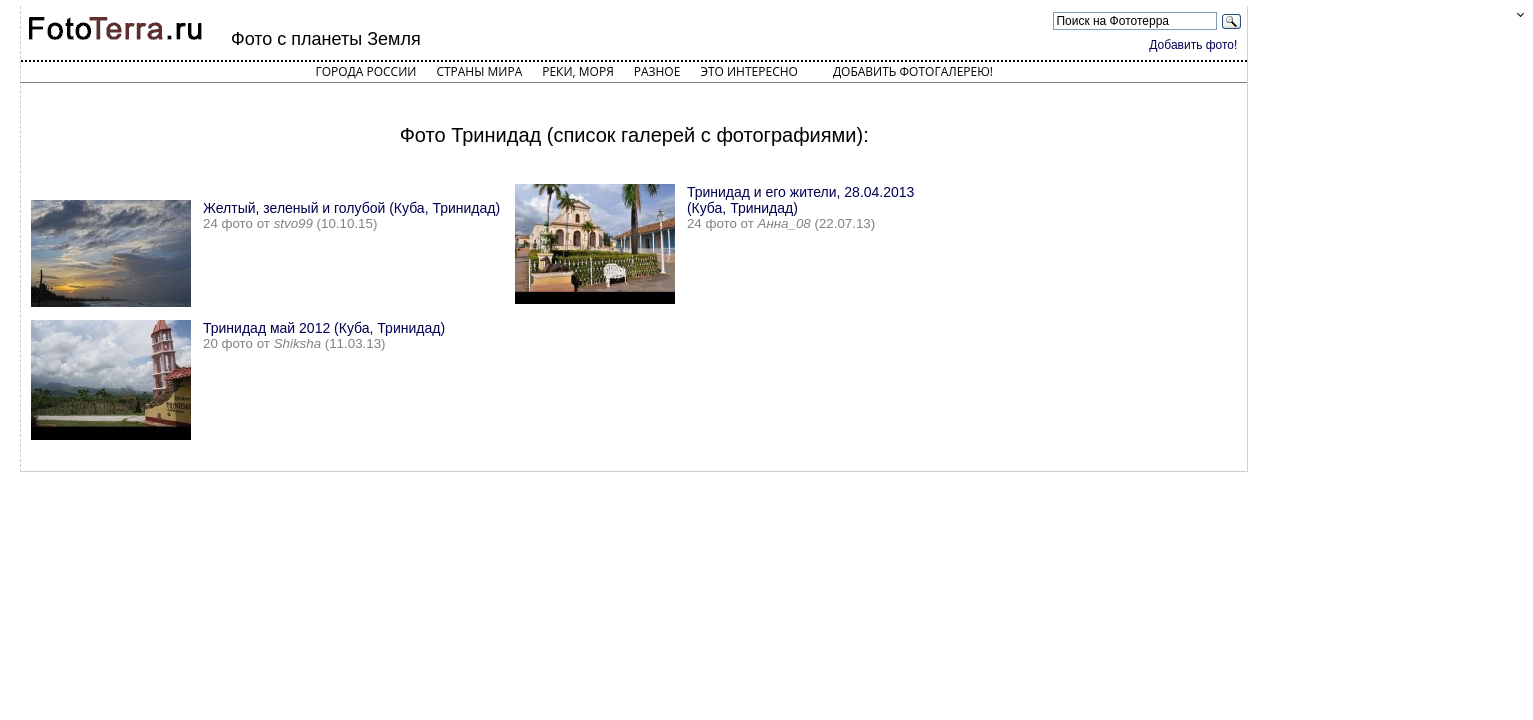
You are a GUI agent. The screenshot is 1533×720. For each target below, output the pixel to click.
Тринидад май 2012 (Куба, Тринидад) (324, 328)
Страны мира (479, 71)
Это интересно (749, 71)
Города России (365, 71)
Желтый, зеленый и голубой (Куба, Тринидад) (351, 208)
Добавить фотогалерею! (913, 71)
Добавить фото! (1193, 45)
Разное (657, 71)
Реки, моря (577, 71)
